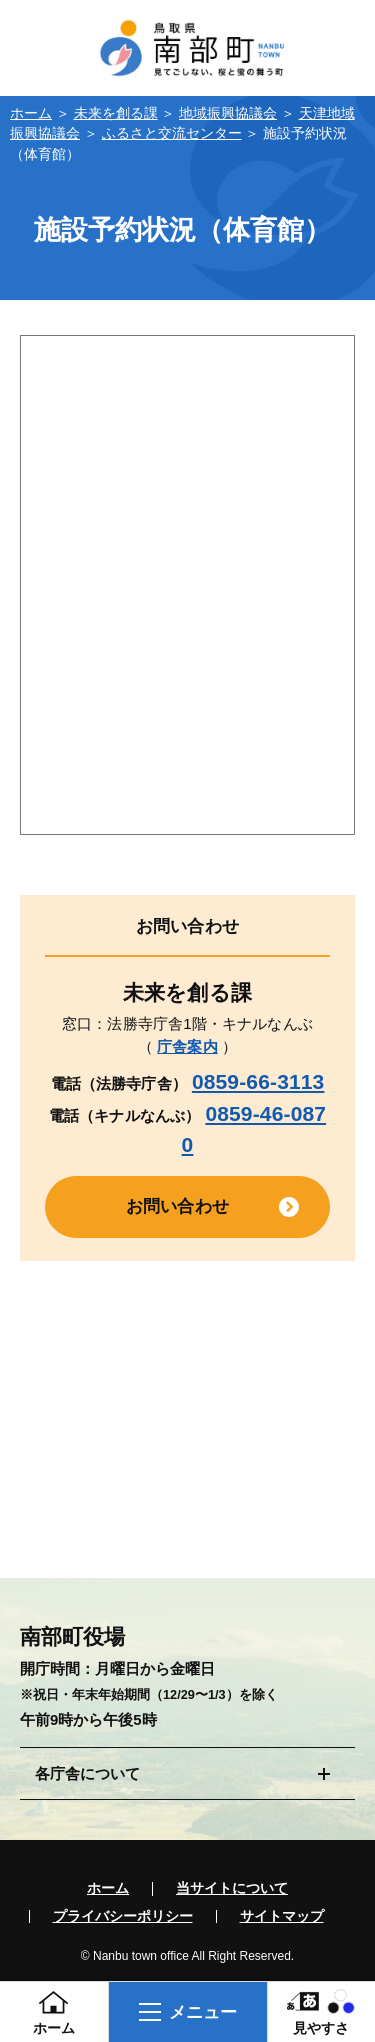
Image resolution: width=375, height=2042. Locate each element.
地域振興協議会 (228, 113)
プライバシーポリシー (123, 1917)
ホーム (31, 113)
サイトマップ (282, 1917)
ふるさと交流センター (172, 133)
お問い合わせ (177, 1206)
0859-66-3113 (258, 1081)
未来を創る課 (116, 113)
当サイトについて (232, 1889)
